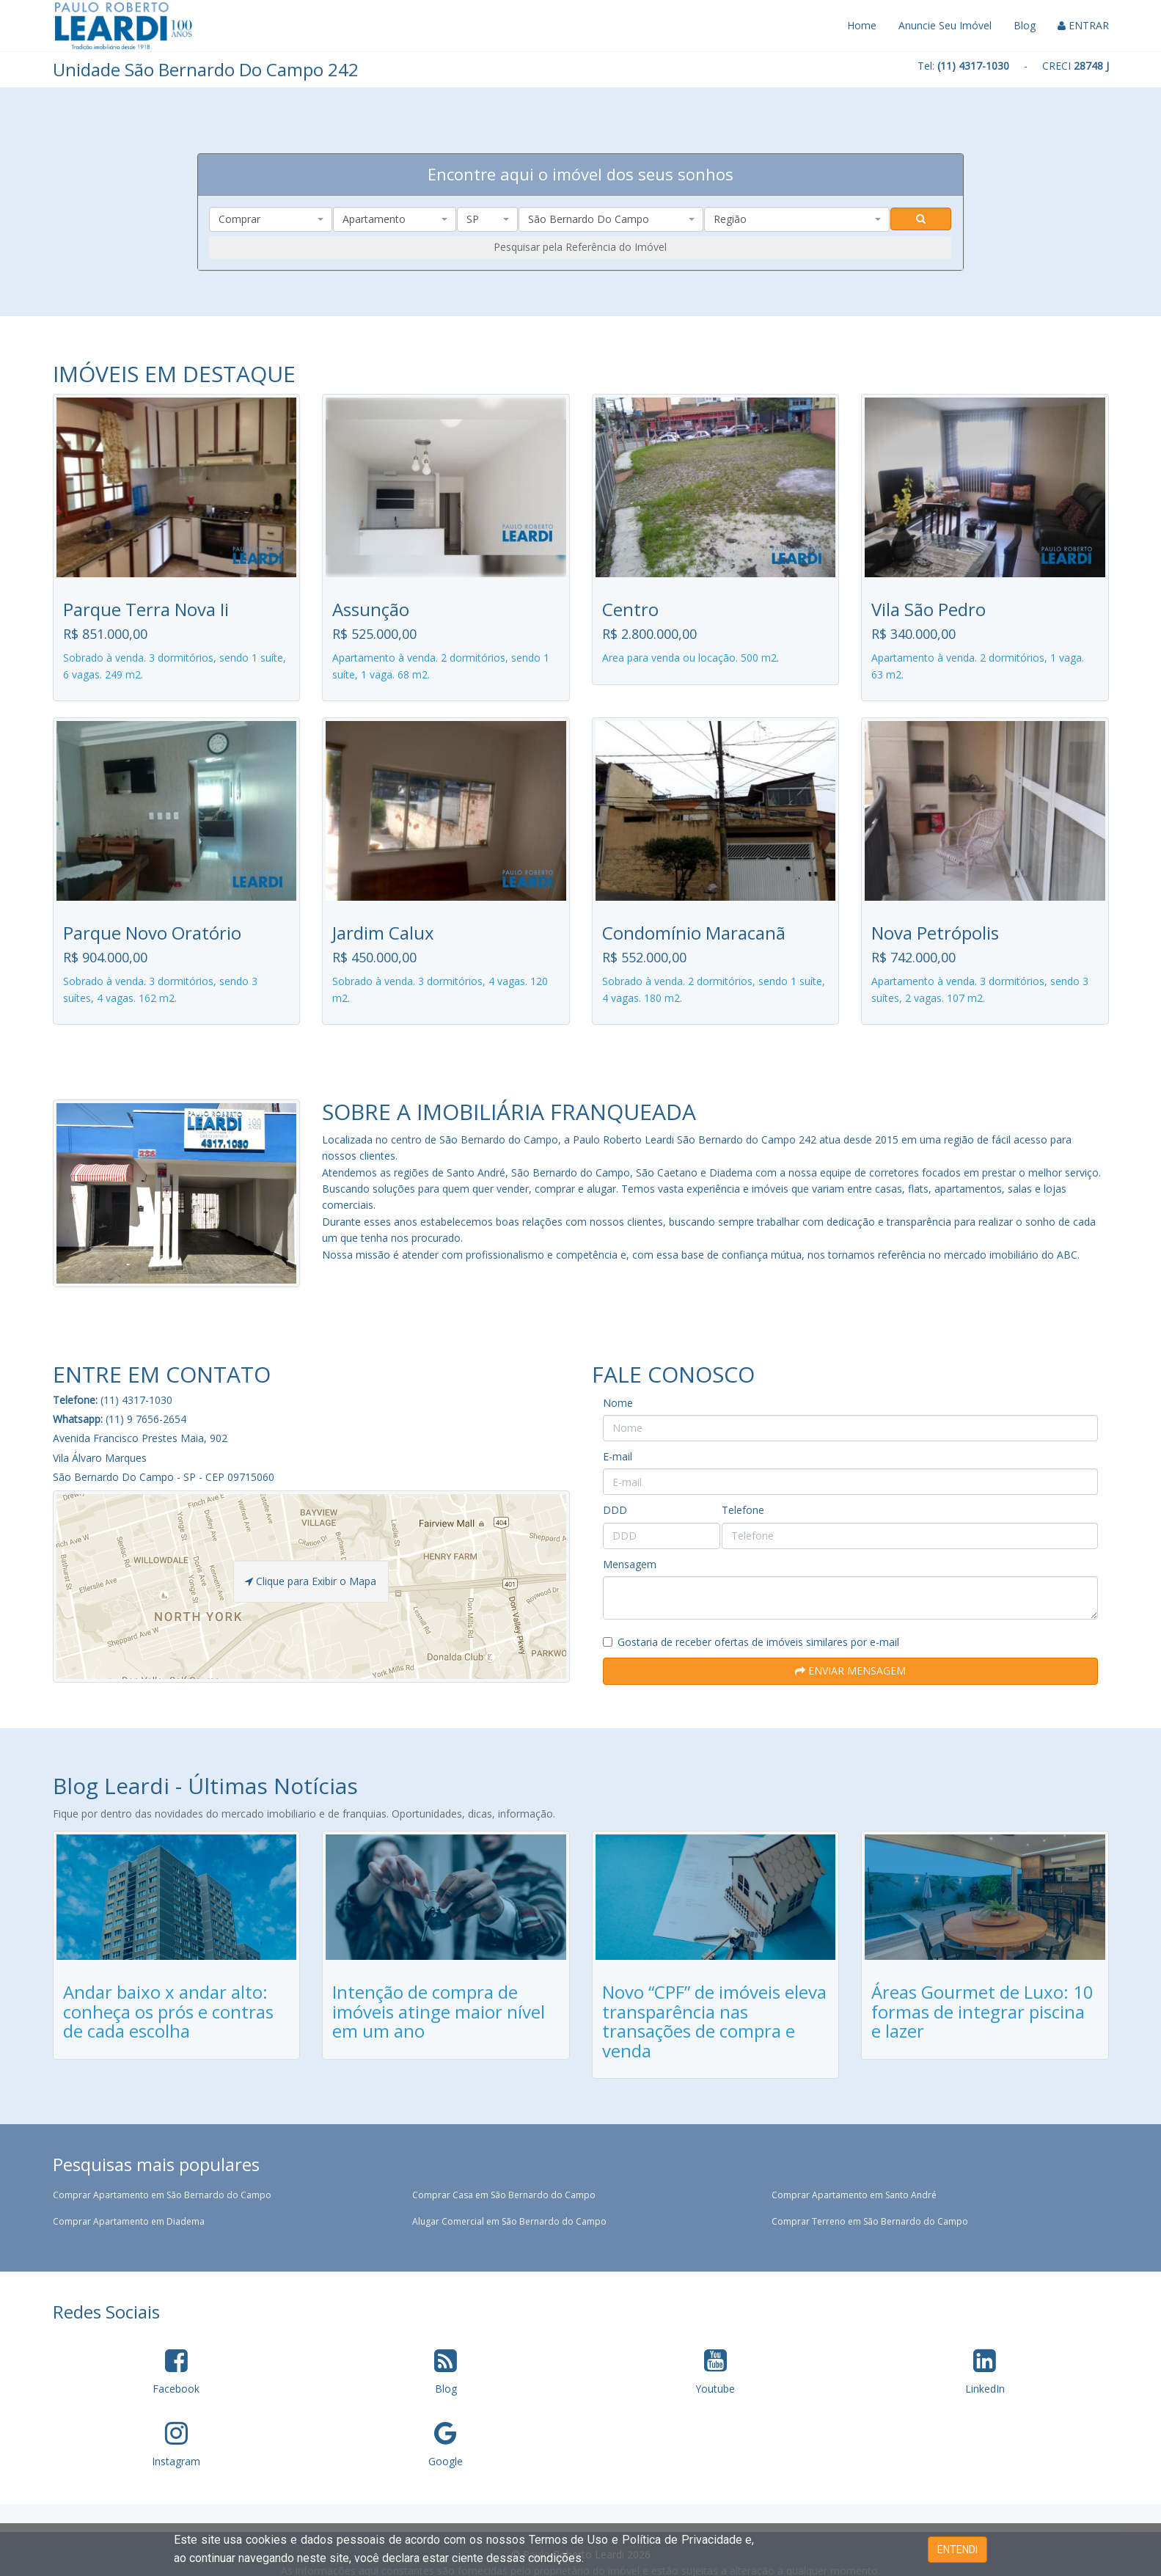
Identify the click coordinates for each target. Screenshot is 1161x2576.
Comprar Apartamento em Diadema (129, 2221)
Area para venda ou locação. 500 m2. (690, 658)
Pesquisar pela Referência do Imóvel (580, 247)
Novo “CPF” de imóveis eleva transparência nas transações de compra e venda (714, 2021)
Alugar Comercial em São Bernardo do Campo (509, 2221)
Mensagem (629, 1564)
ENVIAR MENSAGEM (850, 1670)
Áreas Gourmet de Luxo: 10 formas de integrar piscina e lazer (982, 2011)
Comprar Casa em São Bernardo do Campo (504, 2195)
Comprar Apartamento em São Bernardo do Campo (162, 2195)
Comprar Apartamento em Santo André (854, 2195)
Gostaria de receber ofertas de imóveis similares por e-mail (751, 1642)
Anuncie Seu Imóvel (945, 25)
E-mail (617, 1456)
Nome (618, 1403)
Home (861, 25)
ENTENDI (957, 2549)
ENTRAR (1083, 25)
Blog (1025, 25)
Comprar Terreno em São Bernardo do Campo (870, 2221)
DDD (615, 1510)
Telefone (743, 1510)
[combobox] (270, 219)
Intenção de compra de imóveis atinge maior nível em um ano (438, 2011)
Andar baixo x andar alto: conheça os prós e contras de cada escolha (168, 2011)
